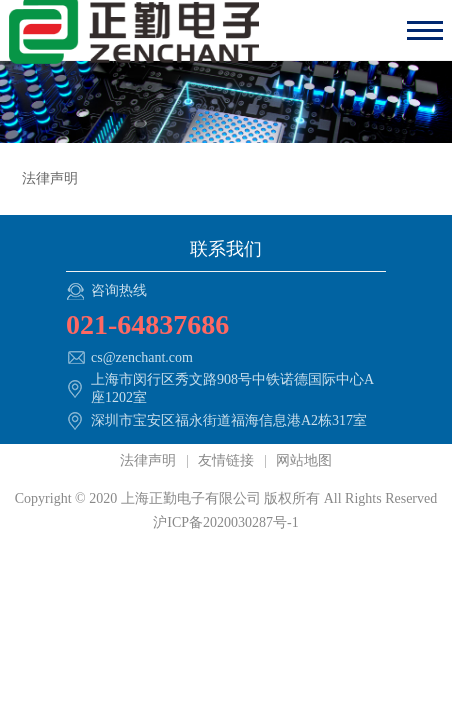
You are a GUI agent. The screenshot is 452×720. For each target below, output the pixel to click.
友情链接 (226, 460)
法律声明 (150, 460)
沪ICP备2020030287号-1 (225, 522)
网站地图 (303, 460)
